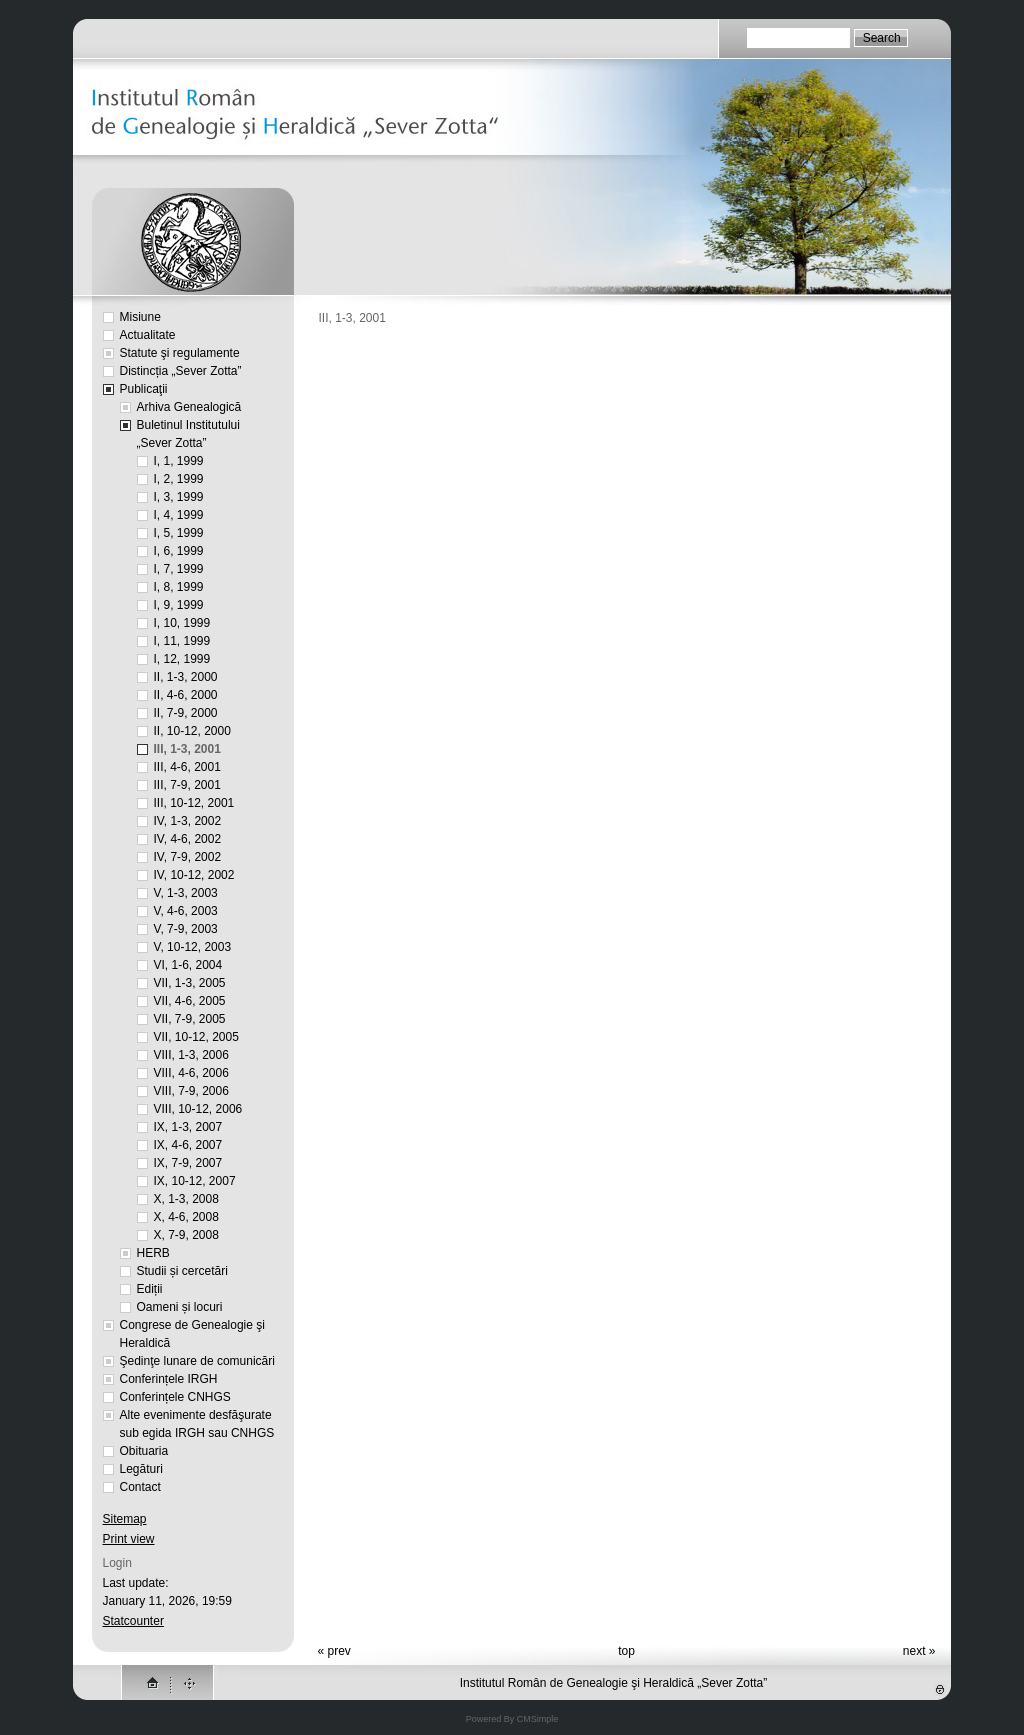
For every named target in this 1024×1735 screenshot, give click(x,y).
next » (919, 1651)
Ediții (150, 1289)
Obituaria (144, 1451)
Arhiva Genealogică (189, 407)
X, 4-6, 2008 (186, 1217)
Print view (129, 1539)
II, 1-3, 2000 (186, 677)
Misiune (140, 317)
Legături (141, 1469)
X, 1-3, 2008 (186, 1199)
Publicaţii (144, 389)
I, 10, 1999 (182, 623)
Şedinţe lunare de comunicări (197, 1361)
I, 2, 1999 (179, 479)
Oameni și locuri (180, 1307)
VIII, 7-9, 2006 (191, 1091)
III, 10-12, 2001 (194, 803)
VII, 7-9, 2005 (190, 1019)
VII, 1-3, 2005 (190, 983)
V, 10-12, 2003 (193, 947)
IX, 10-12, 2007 (195, 1181)
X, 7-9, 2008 (186, 1235)
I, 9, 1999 (179, 605)
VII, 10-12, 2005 (196, 1037)
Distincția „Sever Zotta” (181, 371)
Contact (140, 1487)
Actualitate (148, 335)
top (626, 1651)
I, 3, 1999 (179, 497)
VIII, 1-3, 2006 (191, 1055)
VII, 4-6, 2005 (190, 1001)
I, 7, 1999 (179, 569)
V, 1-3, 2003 (186, 893)
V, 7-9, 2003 (186, 929)
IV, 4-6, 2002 (188, 839)
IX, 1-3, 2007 (188, 1127)
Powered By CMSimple (512, 1719)
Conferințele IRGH (169, 1379)
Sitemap (125, 1519)
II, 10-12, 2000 (192, 731)
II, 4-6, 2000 (186, 695)
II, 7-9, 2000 (186, 713)
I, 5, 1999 (179, 533)
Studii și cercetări (182, 1271)
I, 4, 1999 (179, 515)
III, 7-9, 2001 (187, 785)
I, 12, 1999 (182, 659)
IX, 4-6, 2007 (188, 1145)
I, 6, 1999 (179, 551)
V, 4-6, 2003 (186, 911)
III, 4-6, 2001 (187, 767)
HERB (153, 1253)
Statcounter (133, 1621)
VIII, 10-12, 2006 (198, 1109)
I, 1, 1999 (179, 461)
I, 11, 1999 (182, 641)
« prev (334, 1651)
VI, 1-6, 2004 (188, 965)
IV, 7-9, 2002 (188, 857)
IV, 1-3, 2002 (188, 821)
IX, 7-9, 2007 (188, 1163)
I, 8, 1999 (179, 587)
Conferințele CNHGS (175, 1397)
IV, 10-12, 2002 (194, 875)
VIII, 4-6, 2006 (191, 1073)
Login (117, 1563)
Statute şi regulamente (180, 353)
